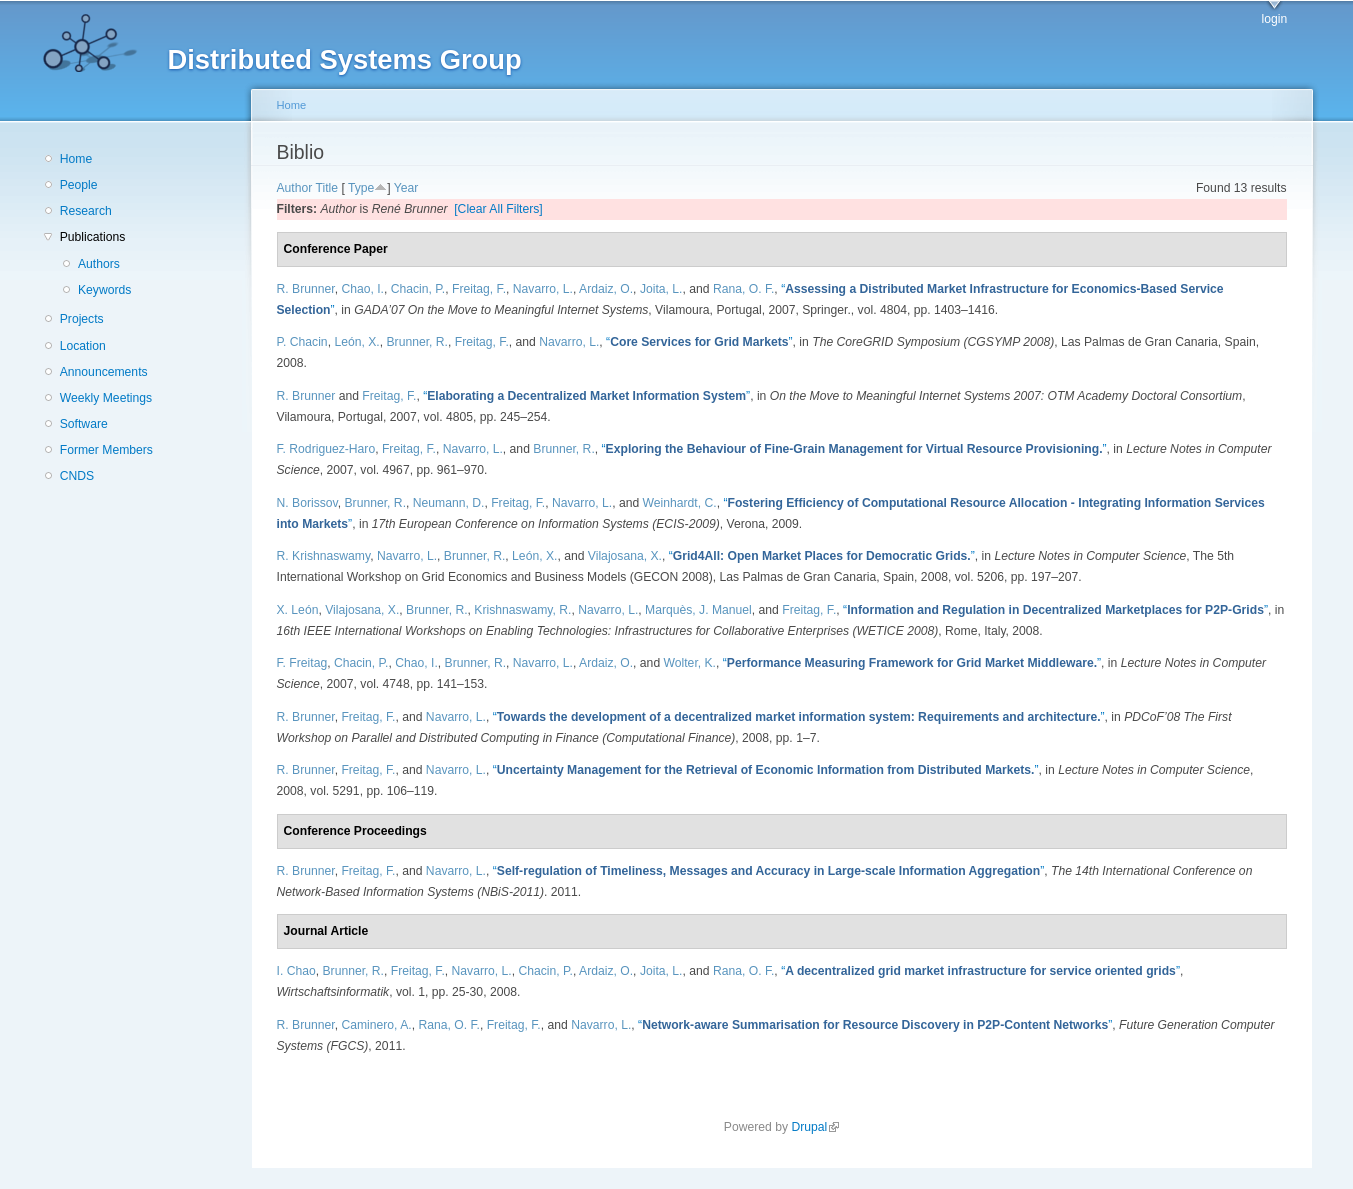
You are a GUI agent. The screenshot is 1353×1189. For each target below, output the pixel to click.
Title (327, 188)
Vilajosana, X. (625, 556)
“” (699, 342)
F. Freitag (302, 663)
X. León (298, 610)
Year (406, 188)
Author (295, 188)
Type (361, 188)
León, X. (356, 342)
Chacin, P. (418, 289)
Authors (99, 264)
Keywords (104, 290)
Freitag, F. (479, 289)
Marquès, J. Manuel (698, 610)
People (79, 185)
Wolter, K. (690, 663)
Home (76, 159)
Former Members (106, 450)
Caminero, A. (376, 1025)
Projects (82, 319)
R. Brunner (306, 289)
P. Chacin (302, 342)
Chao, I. (362, 289)
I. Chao (296, 971)
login (1275, 19)
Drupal (815, 1127)
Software (84, 424)
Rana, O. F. (743, 289)
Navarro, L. (543, 289)
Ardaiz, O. (606, 289)
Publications (93, 237)
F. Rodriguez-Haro (326, 449)
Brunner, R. (417, 342)
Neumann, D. (449, 503)
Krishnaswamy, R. (522, 610)
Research (86, 211)
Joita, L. (661, 289)
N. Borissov (307, 503)
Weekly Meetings (106, 398)
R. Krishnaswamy (324, 556)
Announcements (104, 372)
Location (83, 346)
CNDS (77, 476)
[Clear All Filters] (498, 209)
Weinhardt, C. (680, 503)
